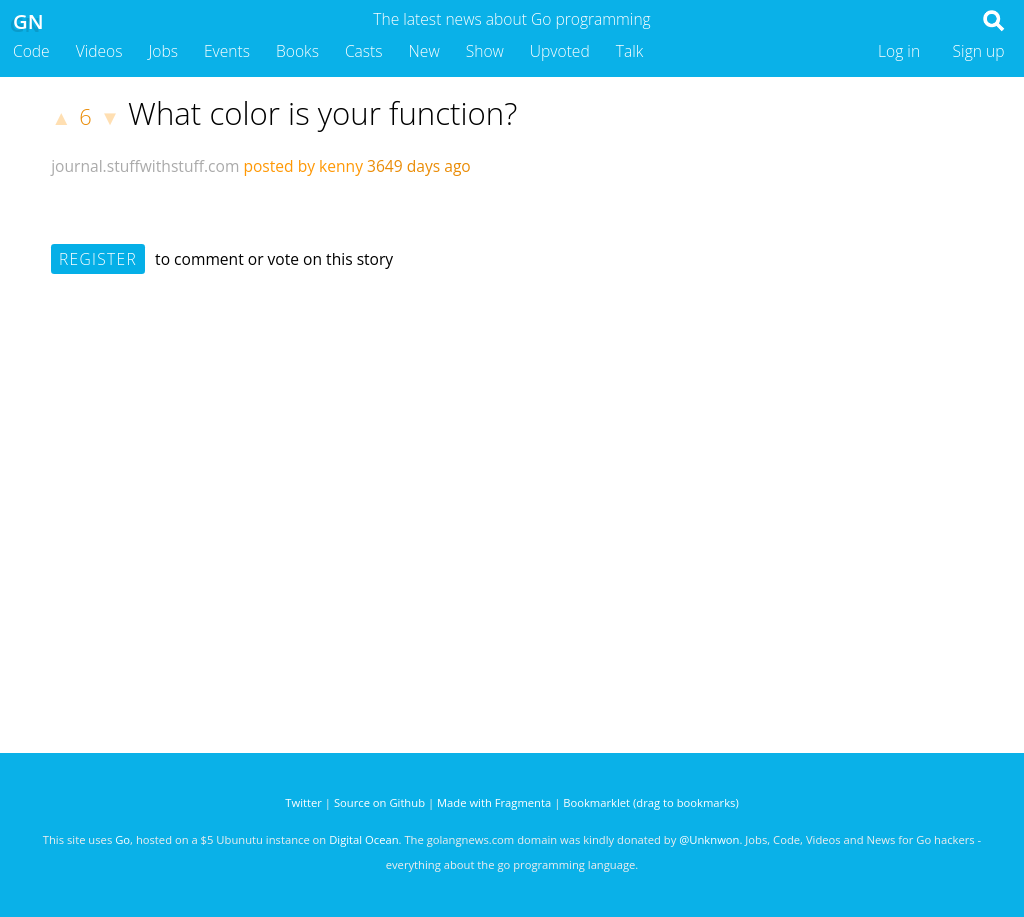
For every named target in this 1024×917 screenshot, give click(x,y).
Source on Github (379, 802)
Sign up (979, 51)
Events (227, 51)
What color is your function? (322, 113)
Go (122, 839)
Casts (364, 51)
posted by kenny (303, 166)
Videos (99, 51)
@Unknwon (709, 839)
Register (98, 259)
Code (31, 51)
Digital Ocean (363, 839)
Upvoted (560, 51)
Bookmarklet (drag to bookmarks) (650, 802)
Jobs (163, 51)
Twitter (303, 802)
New (424, 51)
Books (297, 51)
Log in (899, 51)
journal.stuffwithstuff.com (145, 166)
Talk (630, 51)
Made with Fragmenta (494, 802)
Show (485, 51)
